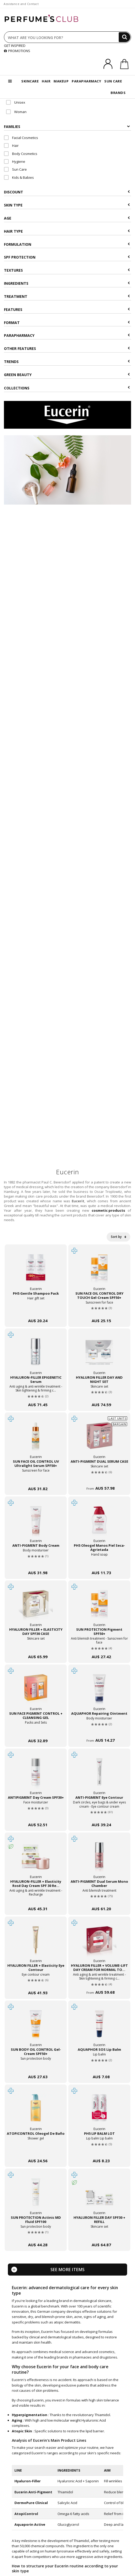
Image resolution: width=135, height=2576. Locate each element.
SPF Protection (67, 257)
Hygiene (14, 161)
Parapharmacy (67, 335)
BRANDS (118, 92)
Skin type (67, 205)
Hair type (67, 231)
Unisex (15, 102)
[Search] (124, 37)
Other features (67, 348)
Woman (16, 111)
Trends (67, 361)
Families (67, 126)
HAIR (46, 81)
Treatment (67, 296)
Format (67, 322)
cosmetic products (108, 1210)
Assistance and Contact (21, 4)
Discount (67, 191)
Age (67, 218)
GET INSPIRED (14, 45)
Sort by (118, 1236)
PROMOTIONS (17, 50)
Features (67, 309)
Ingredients (67, 283)
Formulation (67, 244)
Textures (67, 270)
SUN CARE (113, 81)
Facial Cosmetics (21, 137)
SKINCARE (30, 81)
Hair (11, 145)
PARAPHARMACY (86, 81)
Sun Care (15, 169)
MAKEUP (61, 81)
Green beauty (67, 374)
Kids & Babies (19, 177)
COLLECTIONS (67, 387)
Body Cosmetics (20, 153)
